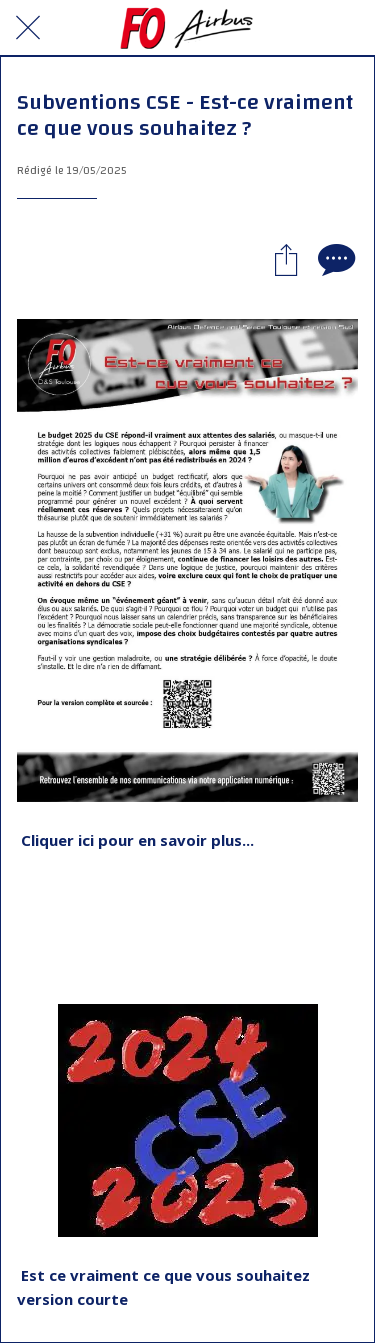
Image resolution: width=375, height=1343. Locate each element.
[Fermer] (28, 28)
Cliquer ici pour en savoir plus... (137, 840)
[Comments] (334, 259)
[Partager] (286, 259)
